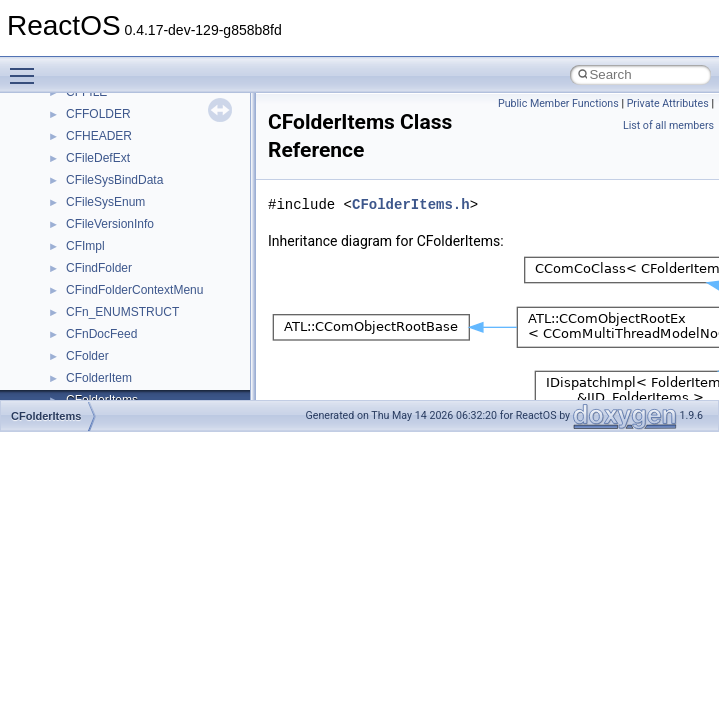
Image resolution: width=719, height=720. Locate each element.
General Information (87, 348)
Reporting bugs (74, 194)
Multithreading (71, 260)
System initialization (86, 238)
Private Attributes (668, 103)
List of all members (668, 125)
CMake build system (88, 128)
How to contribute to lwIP (100, 106)
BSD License (68, 326)
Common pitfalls (77, 150)
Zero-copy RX (71, 216)
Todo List (58, 370)
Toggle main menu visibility (27, 67)
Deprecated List (76, 392)
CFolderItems (46, 416)
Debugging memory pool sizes (114, 172)
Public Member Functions (558, 103)
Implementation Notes (92, 304)
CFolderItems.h (411, 204)
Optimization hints (81, 282)
